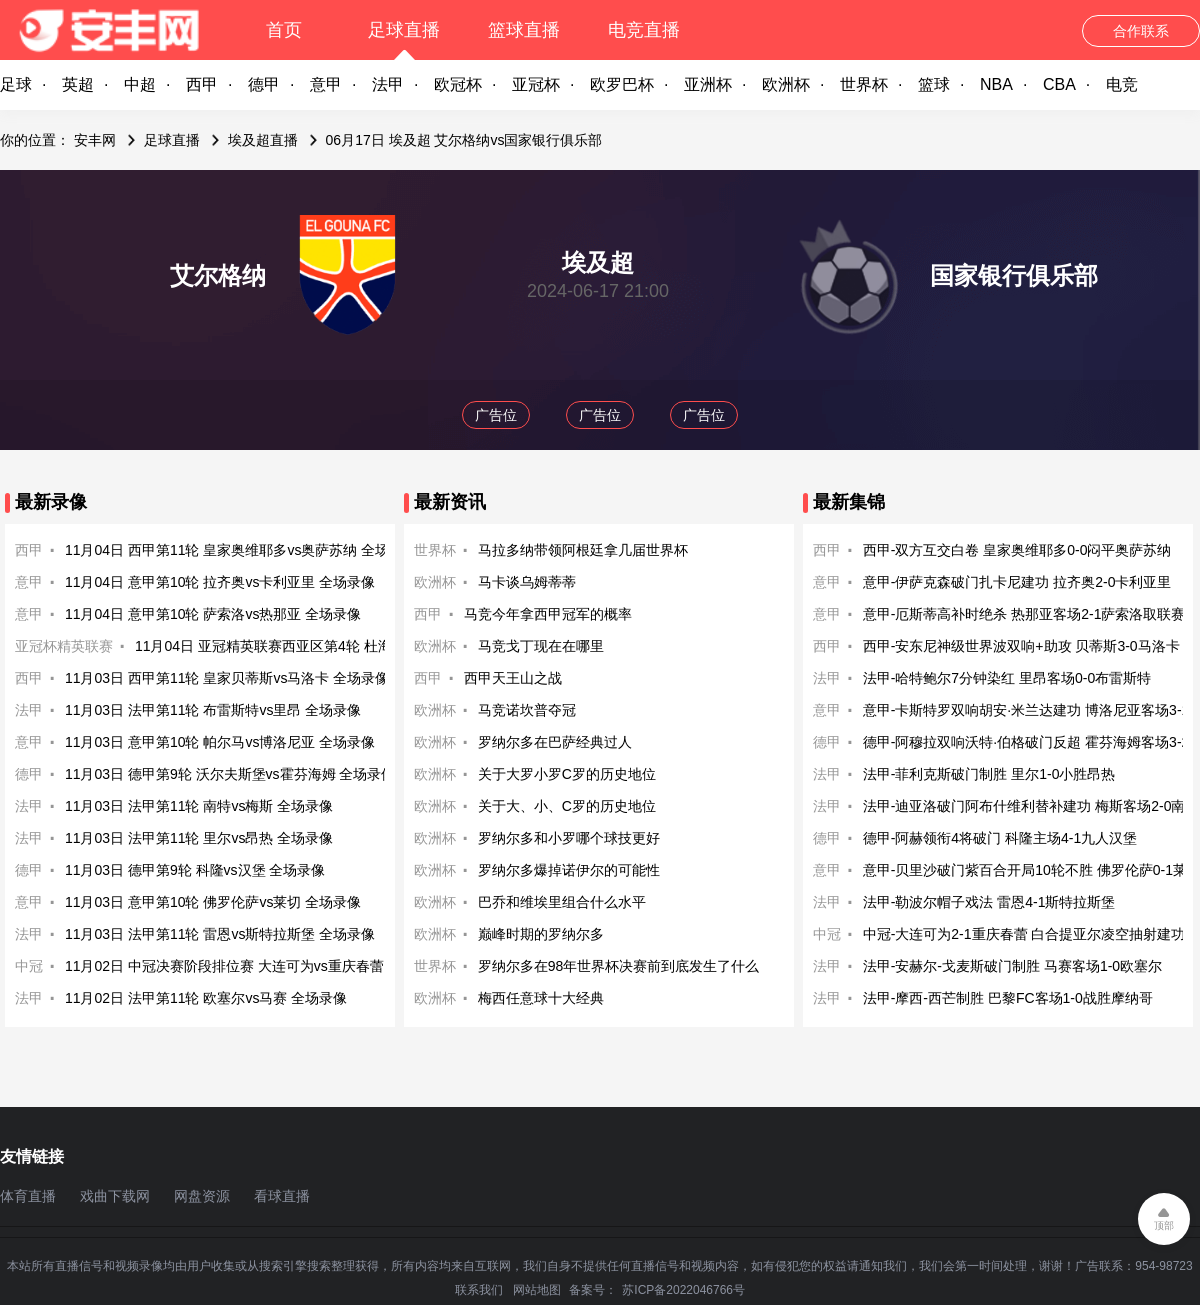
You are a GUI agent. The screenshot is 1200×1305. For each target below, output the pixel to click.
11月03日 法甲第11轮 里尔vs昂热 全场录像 (199, 838)
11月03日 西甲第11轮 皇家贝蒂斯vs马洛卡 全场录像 (227, 678)
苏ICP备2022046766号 (683, 1290)
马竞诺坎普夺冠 (527, 710)
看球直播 (282, 1196)
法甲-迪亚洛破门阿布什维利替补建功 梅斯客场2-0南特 (1031, 806)
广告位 (496, 415)
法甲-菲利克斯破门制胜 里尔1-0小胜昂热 (989, 774)
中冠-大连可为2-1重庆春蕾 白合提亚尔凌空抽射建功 (1024, 934)
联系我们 (479, 1290)
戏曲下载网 (115, 1196)
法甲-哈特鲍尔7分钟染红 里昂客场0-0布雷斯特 (1007, 678)
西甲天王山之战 (513, 678)
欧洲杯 (786, 84)
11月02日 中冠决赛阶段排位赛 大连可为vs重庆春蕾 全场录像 (254, 966)
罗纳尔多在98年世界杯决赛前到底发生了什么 (619, 966)
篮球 (934, 84)
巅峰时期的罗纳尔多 (541, 934)
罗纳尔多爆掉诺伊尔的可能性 (569, 870)
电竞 (1122, 84)
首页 (284, 30)
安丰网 (95, 140)
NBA (996, 84)
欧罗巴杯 (622, 84)
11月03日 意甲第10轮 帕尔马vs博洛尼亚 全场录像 (220, 742)
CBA (1059, 84)
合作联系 (1141, 31)
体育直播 (28, 1196)
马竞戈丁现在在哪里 (541, 646)
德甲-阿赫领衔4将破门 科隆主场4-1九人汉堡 (1000, 838)
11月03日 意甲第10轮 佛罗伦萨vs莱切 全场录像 (213, 902)
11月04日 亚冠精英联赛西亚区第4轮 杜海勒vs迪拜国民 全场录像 (335, 646)
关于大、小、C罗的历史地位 (567, 806)
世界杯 (864, 84)
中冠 (29, 966)
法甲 (388, 84)
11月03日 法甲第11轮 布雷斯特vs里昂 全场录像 (213, 710)
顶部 (1164, 1225)
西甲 (202, 84)
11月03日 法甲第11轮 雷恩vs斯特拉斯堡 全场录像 (220, 934)
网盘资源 (202, 1196)
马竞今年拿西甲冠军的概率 (548, 614)
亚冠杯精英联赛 (64, 646)
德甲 (264, 84)
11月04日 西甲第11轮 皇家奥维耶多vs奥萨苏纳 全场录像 (241, 550)
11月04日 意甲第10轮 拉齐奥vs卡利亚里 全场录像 (220, 582)
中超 (140, 84)
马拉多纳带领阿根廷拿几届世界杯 (583, 550)
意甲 (326, 84)
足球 (16, 84)
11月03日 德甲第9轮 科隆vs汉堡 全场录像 (195, 870)
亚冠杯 (536, 84)
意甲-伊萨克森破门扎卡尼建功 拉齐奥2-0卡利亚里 (1017, 582)
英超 (78, 84)
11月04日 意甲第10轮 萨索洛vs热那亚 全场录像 (213, 614)
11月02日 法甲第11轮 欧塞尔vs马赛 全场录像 (206, 998)
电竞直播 (644, 30)
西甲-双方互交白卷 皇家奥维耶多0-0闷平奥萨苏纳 (1017, 550)
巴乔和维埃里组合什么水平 (562, 902)
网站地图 (537, 1290)
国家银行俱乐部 (1014, 275)
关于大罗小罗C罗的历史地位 (567, 774)
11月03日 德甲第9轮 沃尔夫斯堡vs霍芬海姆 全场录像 (230, 774)
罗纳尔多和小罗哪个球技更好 (569, 838)
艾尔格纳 (218, 275)
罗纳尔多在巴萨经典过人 (555, 742)
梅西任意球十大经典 (541, 998)
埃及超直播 (263, 140)
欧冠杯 (458, 84)
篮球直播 (524, 30)
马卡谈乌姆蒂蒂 (527, 582)
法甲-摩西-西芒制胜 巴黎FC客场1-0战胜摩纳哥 (1008, 998)
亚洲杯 (708, 84)
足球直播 (404, 30)
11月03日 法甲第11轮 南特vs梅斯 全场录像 (199, 806)
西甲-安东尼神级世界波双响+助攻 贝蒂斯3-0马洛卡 (1021, 646)
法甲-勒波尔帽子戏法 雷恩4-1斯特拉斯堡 (989, 902)
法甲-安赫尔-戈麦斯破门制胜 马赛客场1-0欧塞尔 (1012, 966)
